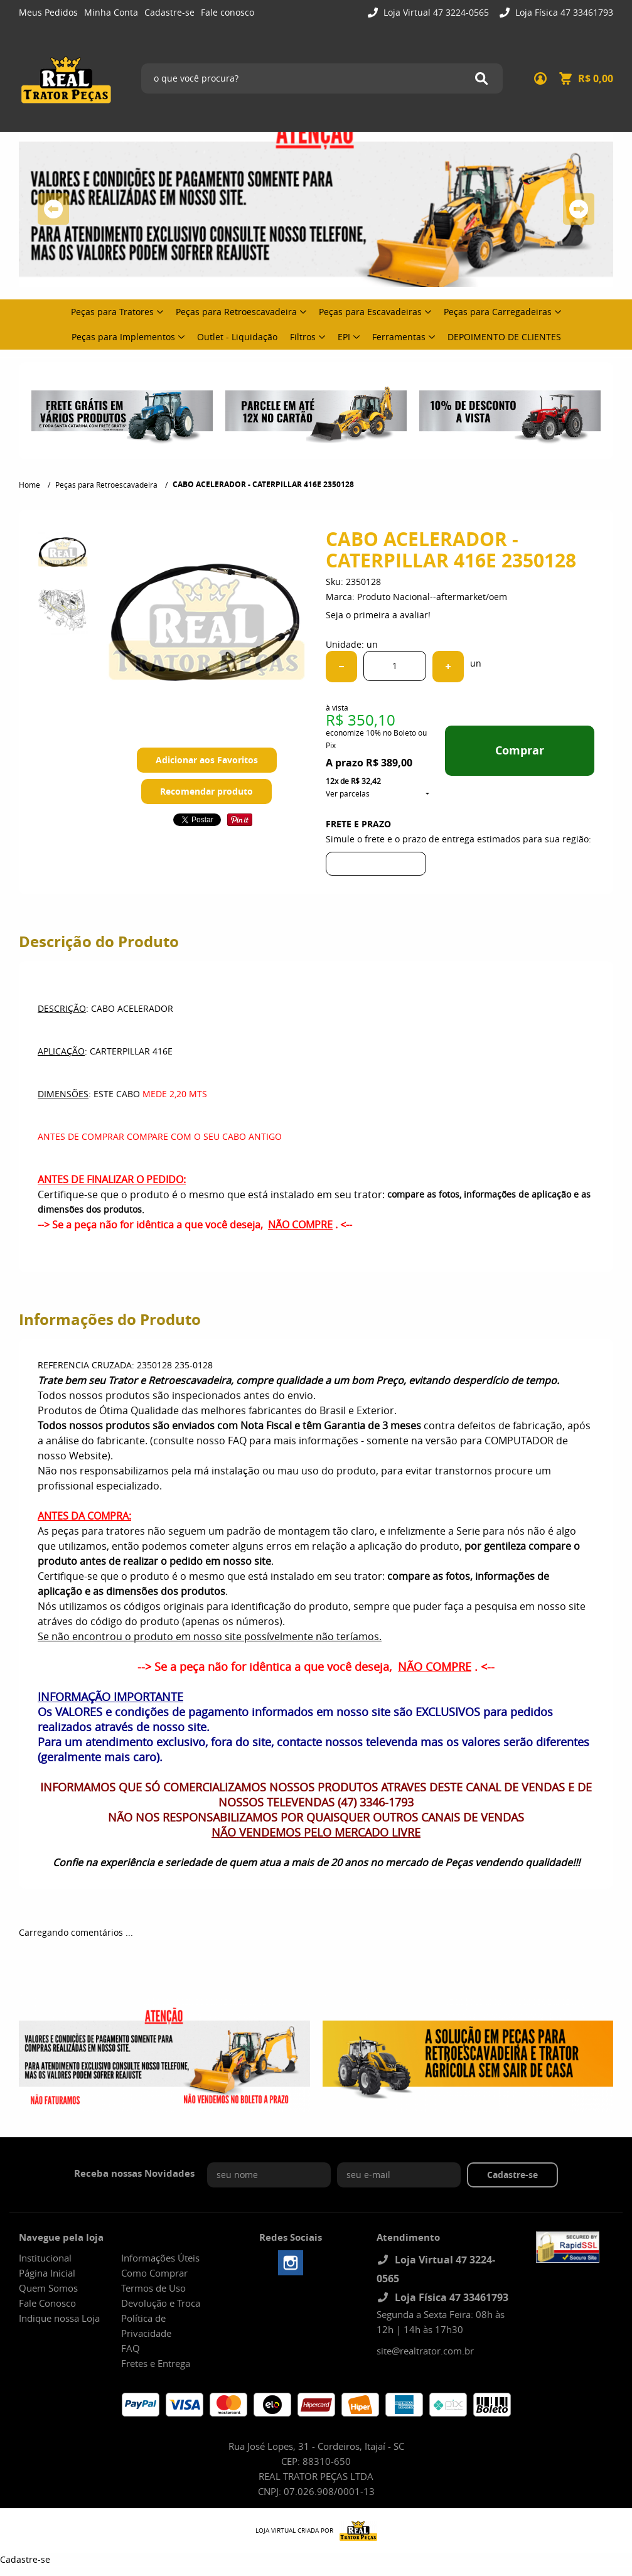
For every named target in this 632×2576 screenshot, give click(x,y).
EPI (344, 337)
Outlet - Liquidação (237, 337)
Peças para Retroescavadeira (236, 312)
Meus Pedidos (48, 12)
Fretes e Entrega (155, 2363)
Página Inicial (47, 2273)
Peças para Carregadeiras (498, 312)
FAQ (130, 2348)
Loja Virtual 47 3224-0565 (435, 12)
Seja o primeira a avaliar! (378, 615)
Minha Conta (111, 12)
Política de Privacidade (146, 2325)
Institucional (45, 2257)
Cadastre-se (169, 12)
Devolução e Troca (160, 2303)
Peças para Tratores (112, 312)
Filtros (303, 337)
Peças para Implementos (123, 337)
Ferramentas (399, 337)
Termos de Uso (153, 2288)
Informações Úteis (160, 2257)
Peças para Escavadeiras (370, 312)
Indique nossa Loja (59, 2318)
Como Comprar (154, 2273)
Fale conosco (227, 12)
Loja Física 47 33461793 (563, 12)
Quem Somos (48, 2288)
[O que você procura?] (481, 78)
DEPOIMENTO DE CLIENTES (504, 337)
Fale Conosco (47, 2303)
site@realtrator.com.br (425, 2350)
